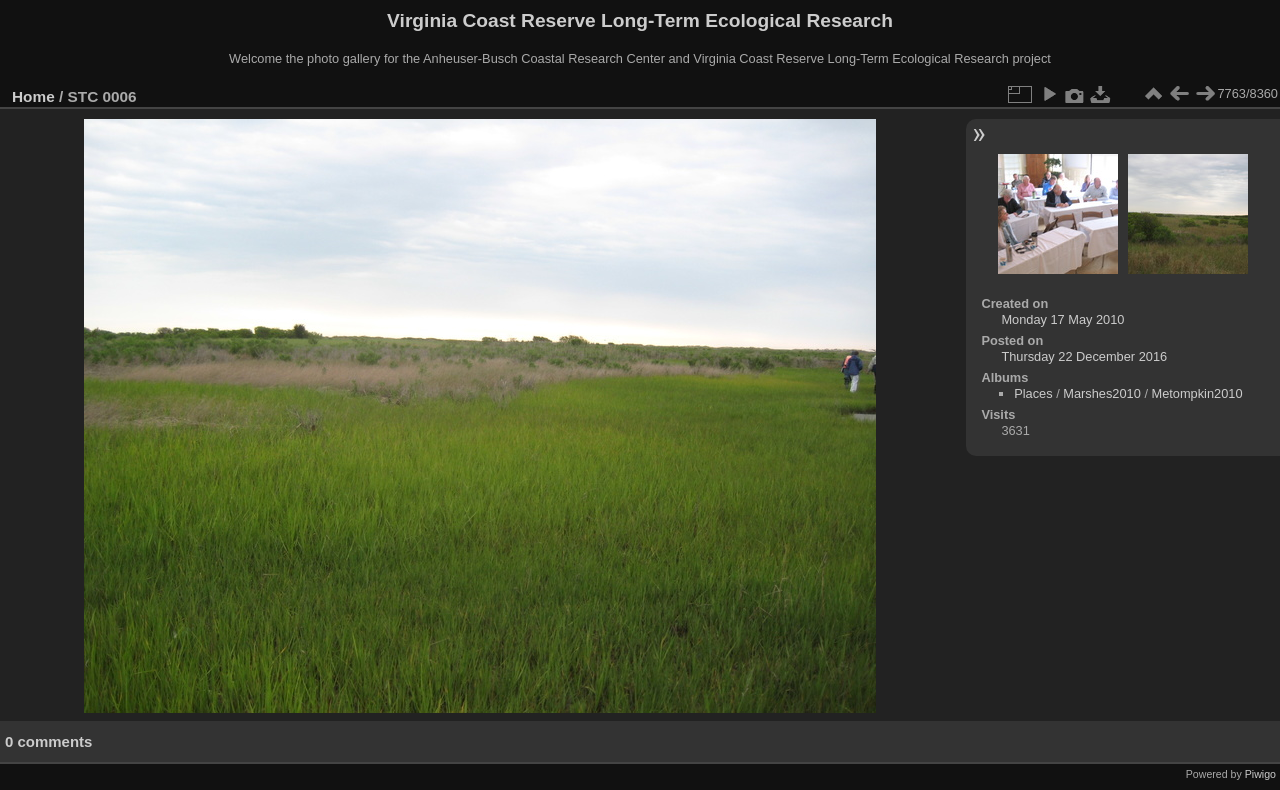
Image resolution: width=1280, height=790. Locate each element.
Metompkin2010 (1197, 393)
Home (33, 96)
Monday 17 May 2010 (1062, 319)
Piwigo (1260, 774)
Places (1033, 393)
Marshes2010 (1102, 393)
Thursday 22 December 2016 (1084, 356)
